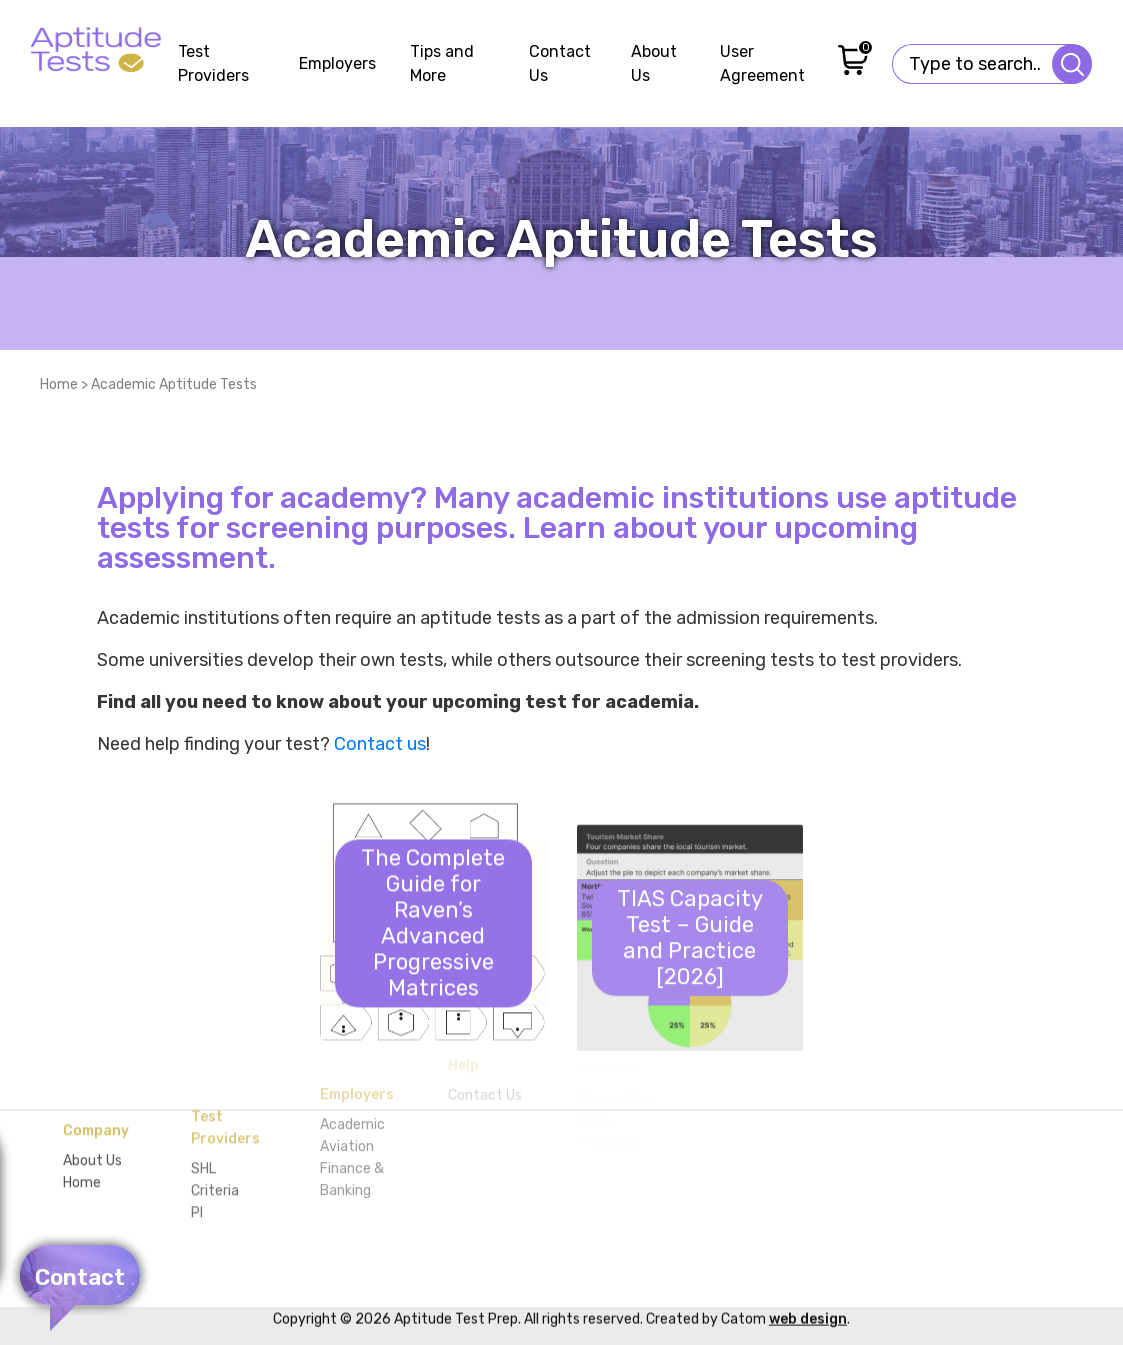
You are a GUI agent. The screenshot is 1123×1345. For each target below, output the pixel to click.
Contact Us (560, 63)
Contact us (380, 744)
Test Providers (213, 63)
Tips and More (442, 63)
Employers (337, 63)
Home (59, 384)
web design (808, 1278)
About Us (654, 63)
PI (197, 1144)
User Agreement (762, 63)
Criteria (215, 1122)
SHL (203, 1100)
